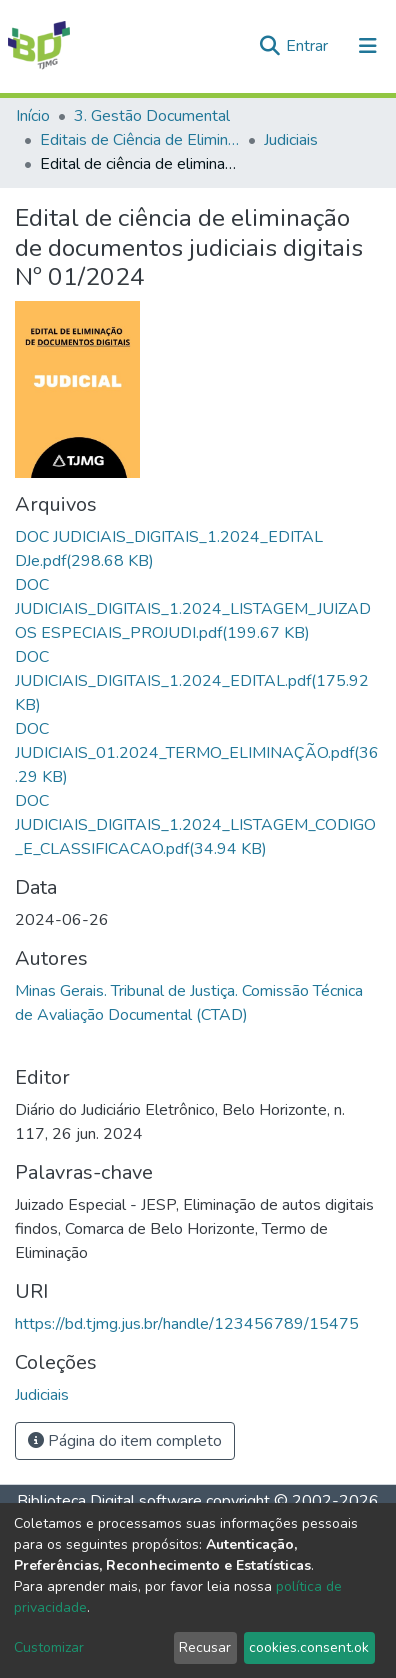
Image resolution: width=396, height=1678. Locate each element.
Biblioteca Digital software (109, 1501)
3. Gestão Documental (152, 116)
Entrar (309, 46)
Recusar (205, 1647)
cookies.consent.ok (309, 1647)
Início (33, 116)
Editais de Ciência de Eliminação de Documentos (140, 140)
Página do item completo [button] (125, 1441)
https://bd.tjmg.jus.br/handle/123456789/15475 (187, 1324)
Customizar (49, 1647)
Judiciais (291, 140)
